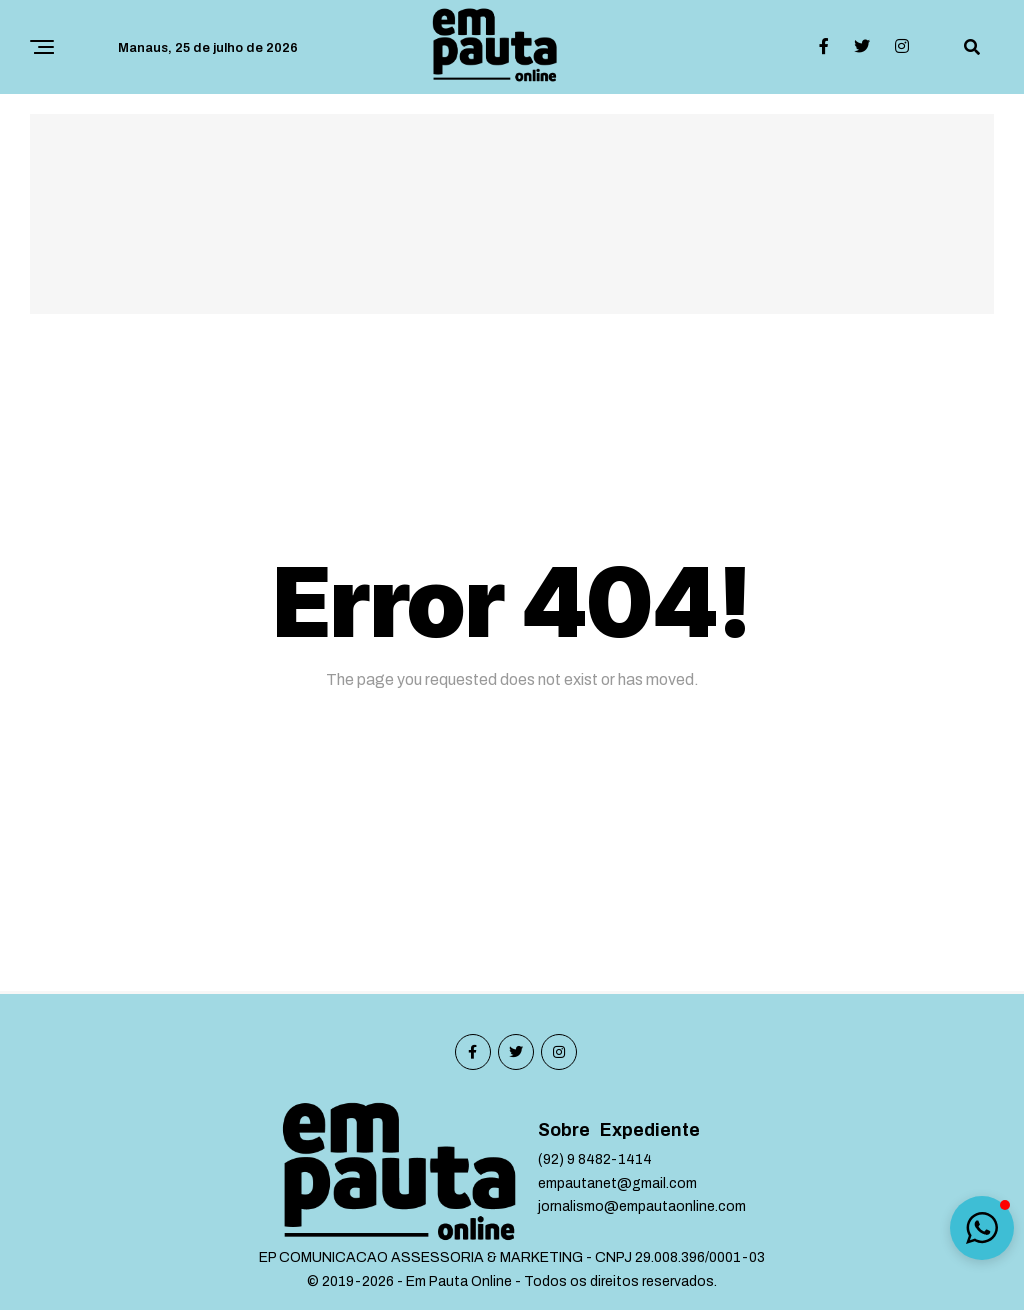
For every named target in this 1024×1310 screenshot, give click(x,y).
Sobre (564, 1130)
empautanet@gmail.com (617, 1183)
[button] (982, 1228)
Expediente (650, 1130)
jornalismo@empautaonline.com (642, 1206)
